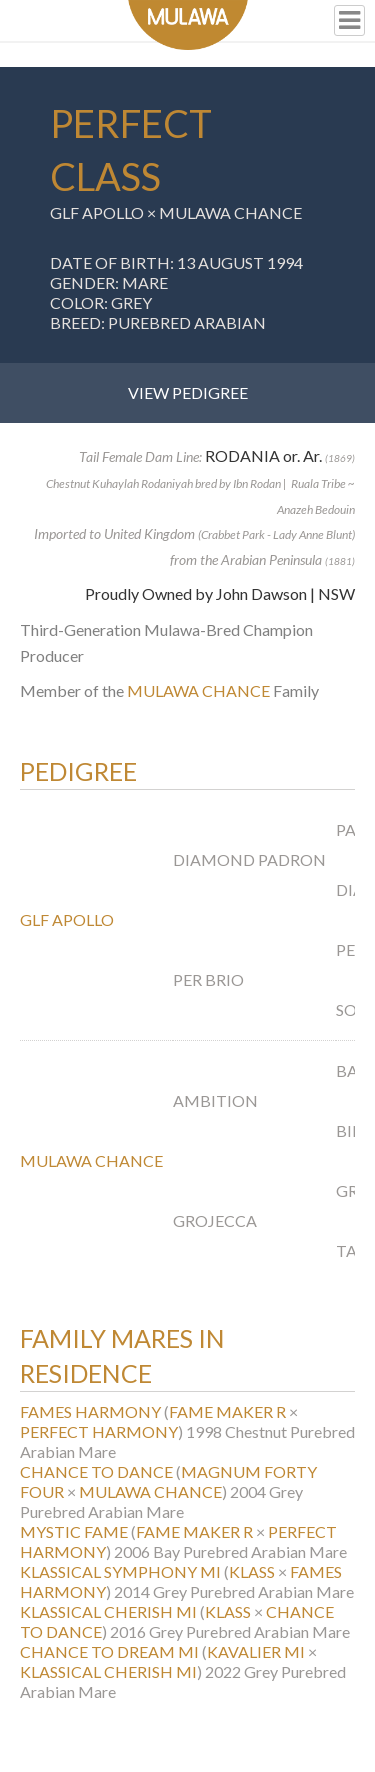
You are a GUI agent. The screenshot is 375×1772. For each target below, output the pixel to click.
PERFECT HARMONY (99, 1431)
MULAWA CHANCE (230, 212)
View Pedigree (188, 392)
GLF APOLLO (97, 212)
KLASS (252, 1571)
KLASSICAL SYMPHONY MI (120, 1571)
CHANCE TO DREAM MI (109, 1651)
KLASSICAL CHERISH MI (108, 1611)
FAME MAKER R (227, 1411)
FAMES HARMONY (90, 1411)
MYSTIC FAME (74, 1531)
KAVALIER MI (256, 1651)
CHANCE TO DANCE (96, 1471)
